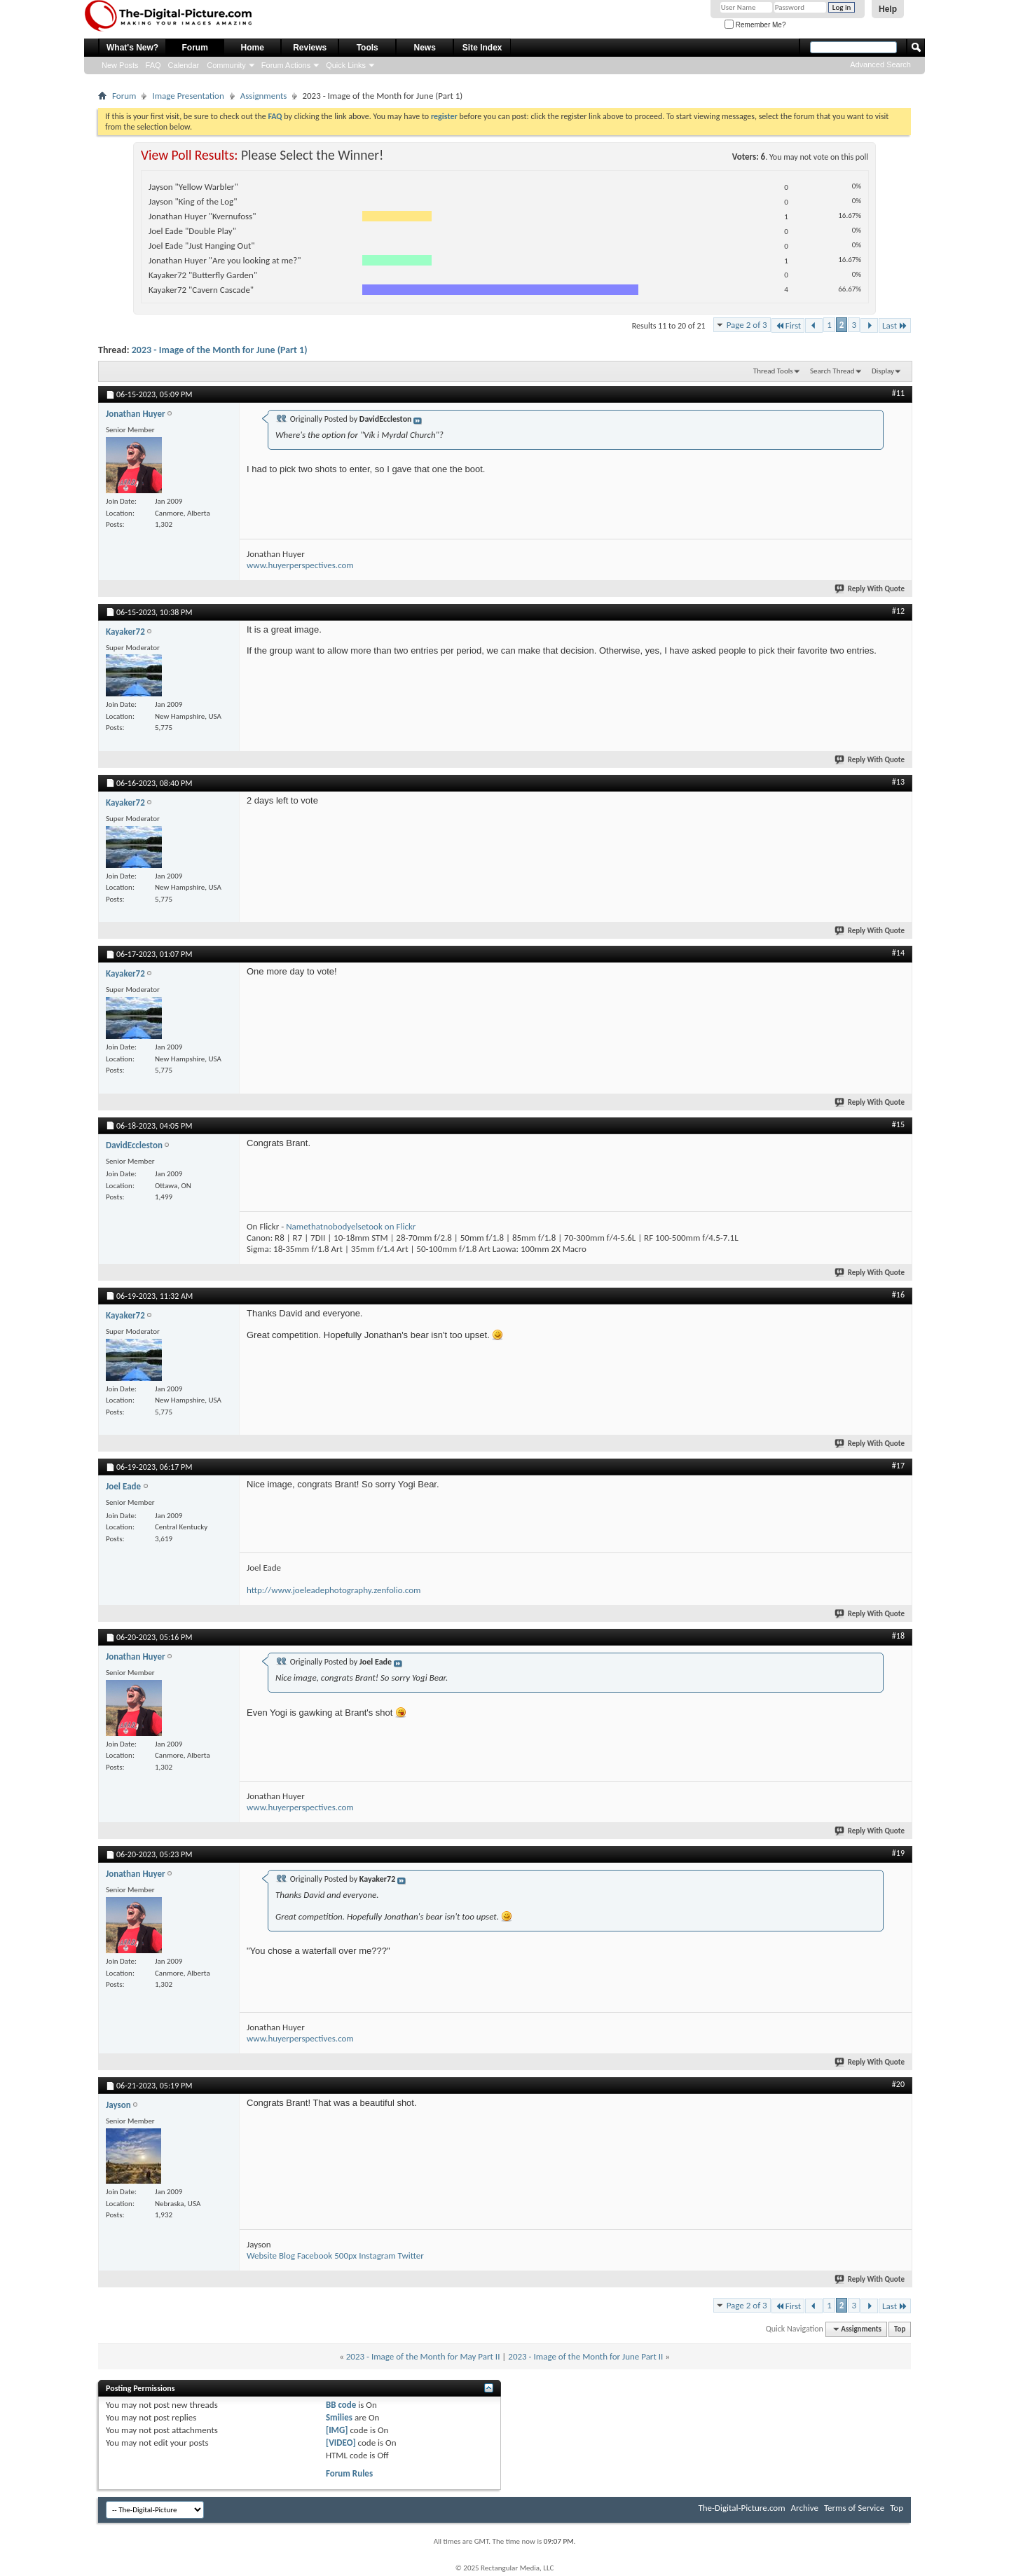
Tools (367, 48)
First (788, 325)
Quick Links (346, 65)
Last (894, 325)
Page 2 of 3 (747, 324)
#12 (898, 611)
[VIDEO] (341, 2442)
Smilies (339, 2417)
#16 (898, 1295)
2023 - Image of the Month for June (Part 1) (220, 350)
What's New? (132, 48)
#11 (898, 393)
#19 (898, 1853)
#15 (898, 1124)
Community (226, 65)
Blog (287, 2255)
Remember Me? (755, 25)
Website (262, 2255)
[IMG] (337, 2430)
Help (888, 9)
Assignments (263, 95)
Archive (804, 2507)
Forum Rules (349, 2473)
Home (252, 48)
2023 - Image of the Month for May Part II (423, 2356)
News (425, 48)
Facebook (314, 2255)
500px (345, 2255)
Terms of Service (854, 2507)
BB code (341, 2404)
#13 (898, 782)
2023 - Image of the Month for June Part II (585, 2356)
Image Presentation (188, 95)
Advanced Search (880, 64)
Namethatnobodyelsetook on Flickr (351, 1226)
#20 (898, 2084)
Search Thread (832, 371)
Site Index (482, 48)
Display (883, 371)
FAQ (153, 65)
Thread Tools (773, 371)
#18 (898, 1636)
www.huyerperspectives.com (300, 565)
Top (899, 2329)
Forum (195, 48)
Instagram (377, 2255)
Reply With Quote (870, 588)
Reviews (310, 48)
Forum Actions (285, 65)
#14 (898, 953)
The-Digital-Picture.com (741, 2507)
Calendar (184, 65)
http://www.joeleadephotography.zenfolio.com (334, 1590)
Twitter (411, 2255)
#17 (898, 1465)
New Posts (120, 65)
